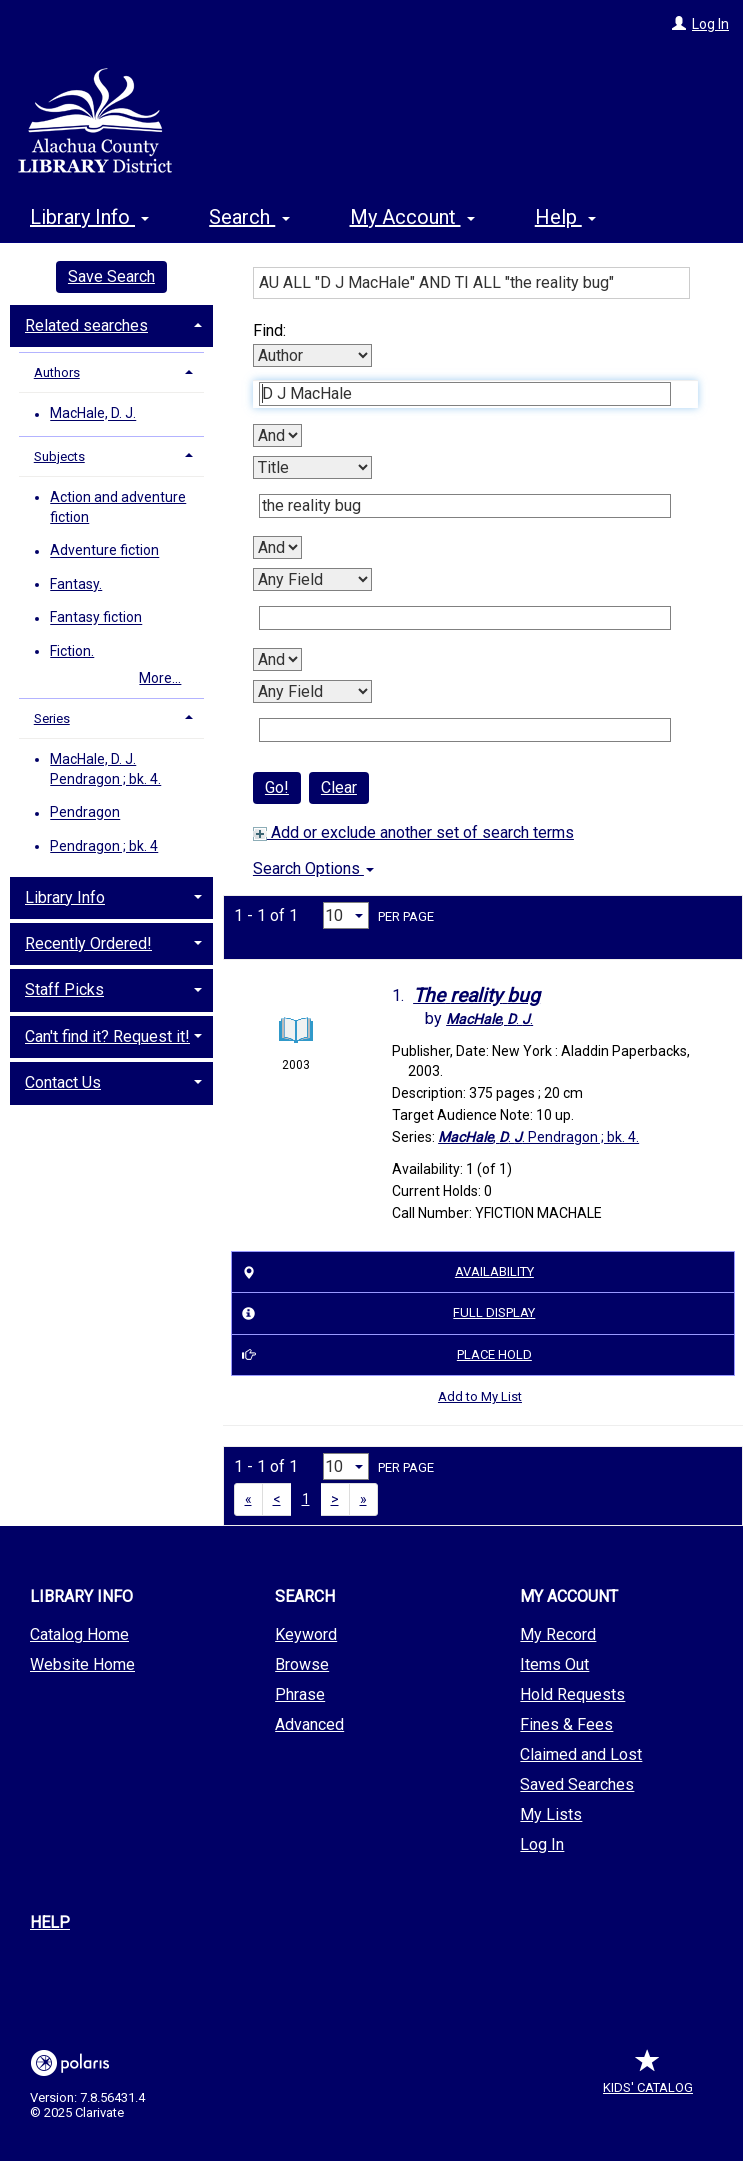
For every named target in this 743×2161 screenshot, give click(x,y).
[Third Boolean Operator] (277, 659)
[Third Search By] (312, 579)
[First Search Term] (465, 394)
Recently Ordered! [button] (88, 943)
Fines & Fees (566, 1724)
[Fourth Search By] (312, 691)
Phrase (300, 1694)
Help (50, 1922)
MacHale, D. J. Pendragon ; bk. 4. (105, 769)
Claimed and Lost (581, 1754)
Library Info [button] (89, 214)
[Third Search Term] (465, 618)
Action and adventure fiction (118, 507)
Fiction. (72, 651)
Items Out (554, 1664)
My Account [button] (412, 214)
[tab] (111, 324)
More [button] (574, 217)
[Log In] (679, 24)
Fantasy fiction (96, 618)
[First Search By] (312, 355)
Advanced (309, 1724)
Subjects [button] (59, 456)
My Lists (551, 1814)
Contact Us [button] (63, 1082)
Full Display (386, 1314)
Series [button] (52, 718)
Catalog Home (79, 1634)
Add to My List (480, 1396)
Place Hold (384, 1355)
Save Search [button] (111, 276)
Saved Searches (577, 1784)
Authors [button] (57, 372)
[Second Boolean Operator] (277, 547)
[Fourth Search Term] (465, 730)
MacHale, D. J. (93, 414)
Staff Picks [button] (64, 989)
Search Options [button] (313, 868)
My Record (558, 1634)
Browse (302, 1664)
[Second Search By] (312, 467)
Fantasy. (76, 584)
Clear (339, 787)
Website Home (82, 1664)
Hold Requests (572, 1694)
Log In (710, 24)
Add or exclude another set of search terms (413, 832)
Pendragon (85, 813)
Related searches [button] (86, 325)
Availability (385, 1272)
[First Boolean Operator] (277, 435)
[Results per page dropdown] (346, 915)
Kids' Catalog (648, 2077)
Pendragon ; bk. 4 (104, 846)
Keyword (306, 1634)
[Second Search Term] (465, 506)
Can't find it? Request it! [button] (107, 1036)
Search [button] (249, 214)
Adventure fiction (104, 551)
